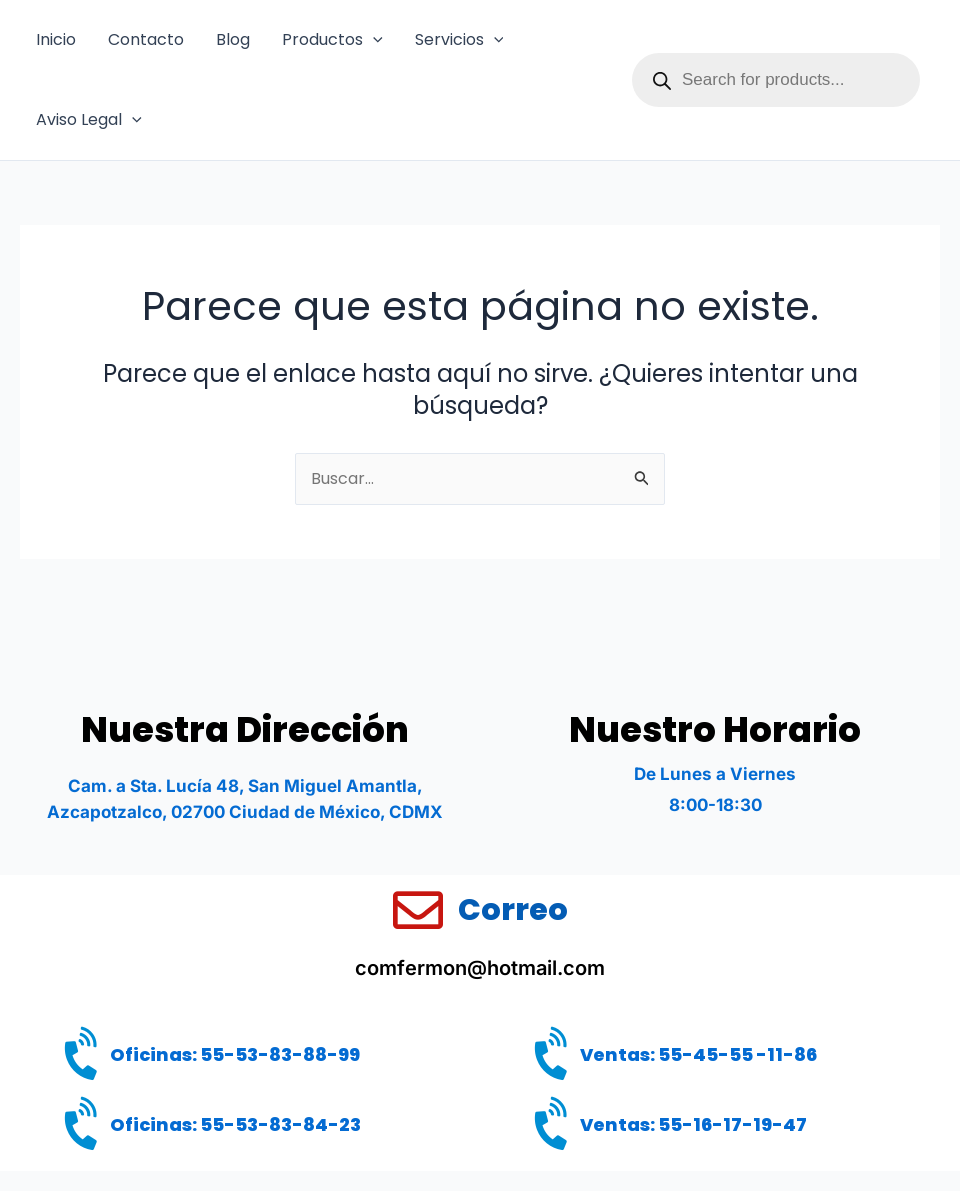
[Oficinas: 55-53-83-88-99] (85, 1056)
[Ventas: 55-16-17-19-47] (555, 1126)
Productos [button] (332, 40)
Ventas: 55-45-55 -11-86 (698, 1054)
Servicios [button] (459, 40)
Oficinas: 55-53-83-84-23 (235, 1124)
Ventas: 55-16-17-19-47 (693, 1124)
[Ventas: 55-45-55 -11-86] (555, 1056)
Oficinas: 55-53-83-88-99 (235, 1054)
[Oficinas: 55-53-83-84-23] (85, 1126)
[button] (373, 40)
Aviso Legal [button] (89, 120)
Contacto (146, 39)
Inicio (56, 39)
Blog (233, 39)
